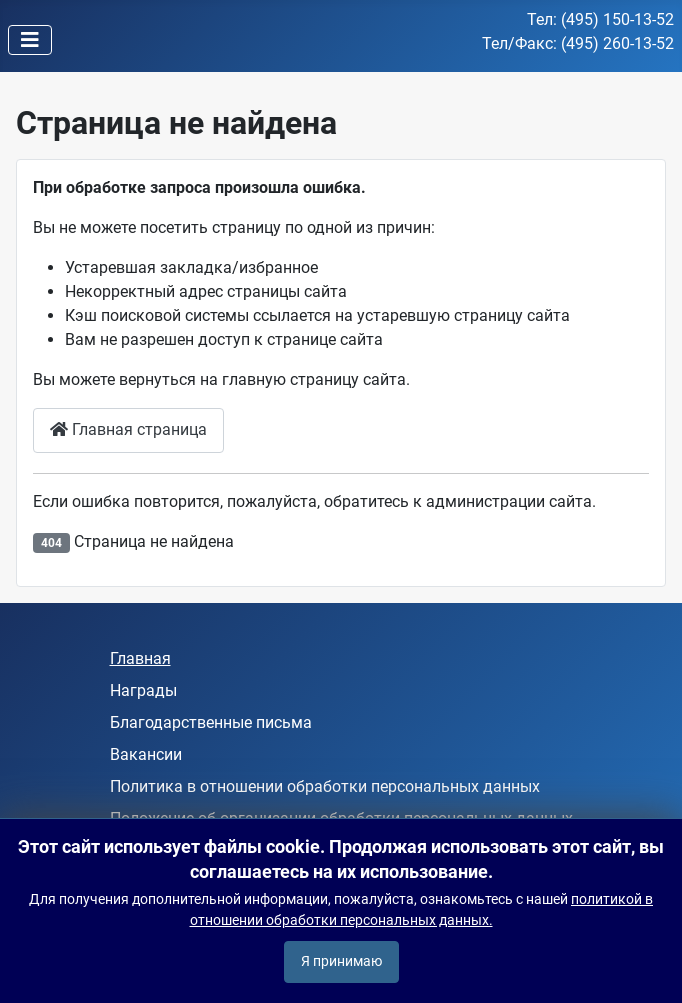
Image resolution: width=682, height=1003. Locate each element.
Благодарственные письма (211, 722)
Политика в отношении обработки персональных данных (325, 786)
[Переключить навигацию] (30, 40)
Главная (140, 658)
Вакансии (146, 754)
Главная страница (128, 429)
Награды (143, 690)
